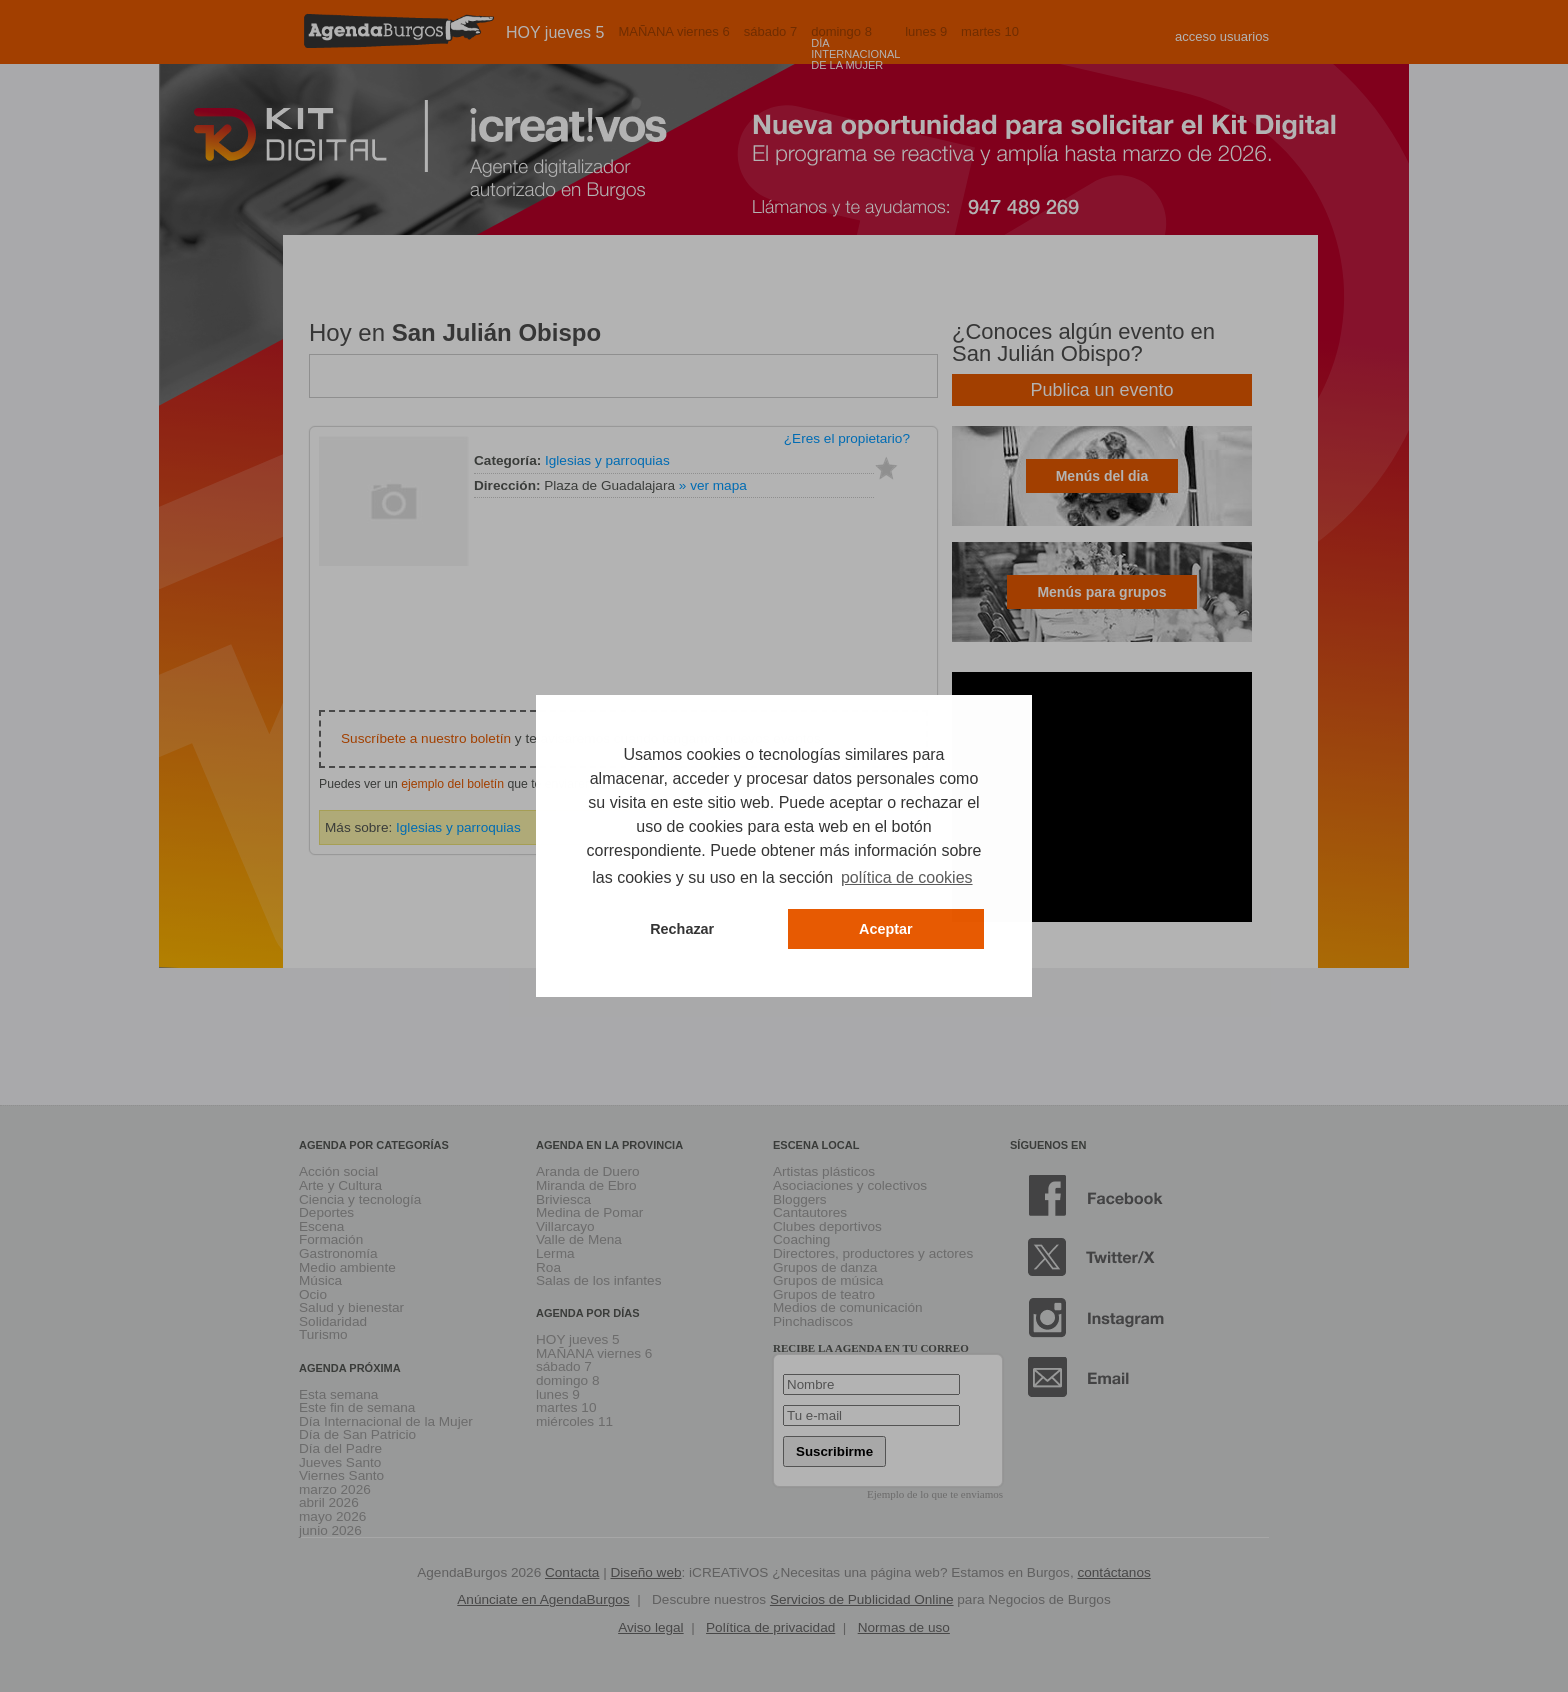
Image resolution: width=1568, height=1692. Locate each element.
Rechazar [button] (682, 929)
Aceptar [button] (886, 929)
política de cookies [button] (907, 877)
